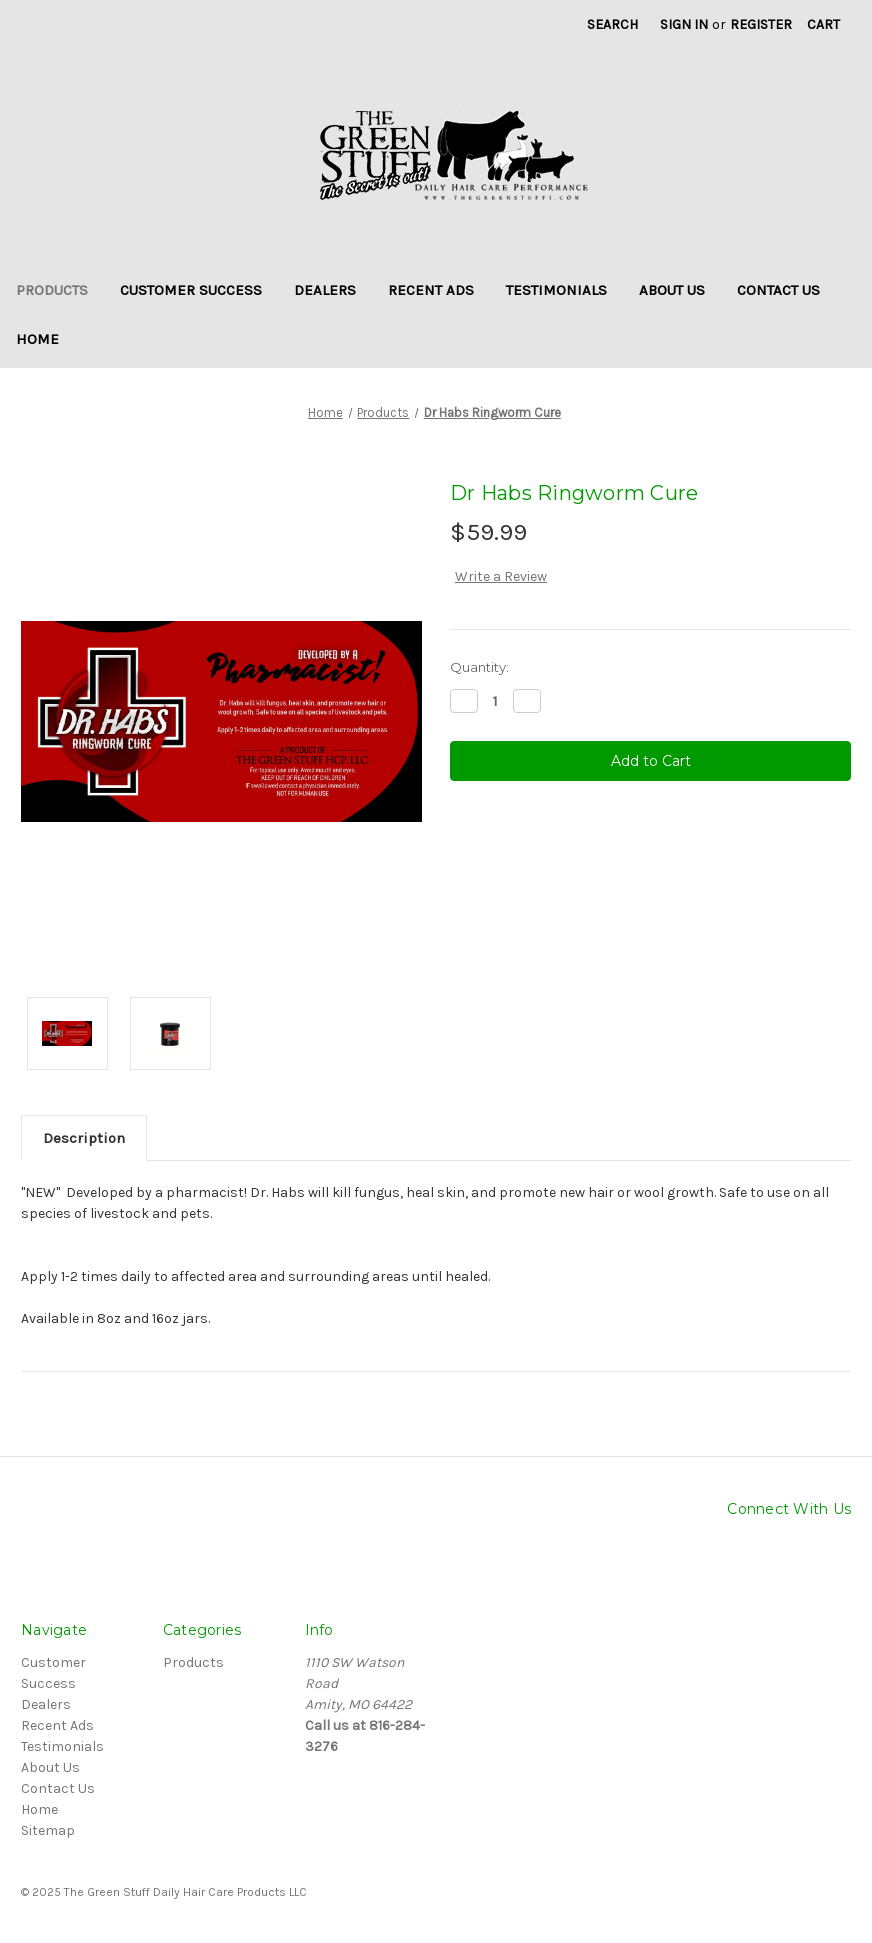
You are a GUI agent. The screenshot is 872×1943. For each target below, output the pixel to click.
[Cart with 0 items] (823, 24)
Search (612, 24)
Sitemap (48, 1830)
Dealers (325, 290)
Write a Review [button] (501, 576)
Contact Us (778, 290)
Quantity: (479, 667)
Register (761, 24)
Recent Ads (431, 290)
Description (84, 1138)
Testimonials (556, 290)
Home (37, 339)
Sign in (684, 24)
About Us (672, 290)
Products (52, 290)
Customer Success (191, 290)
